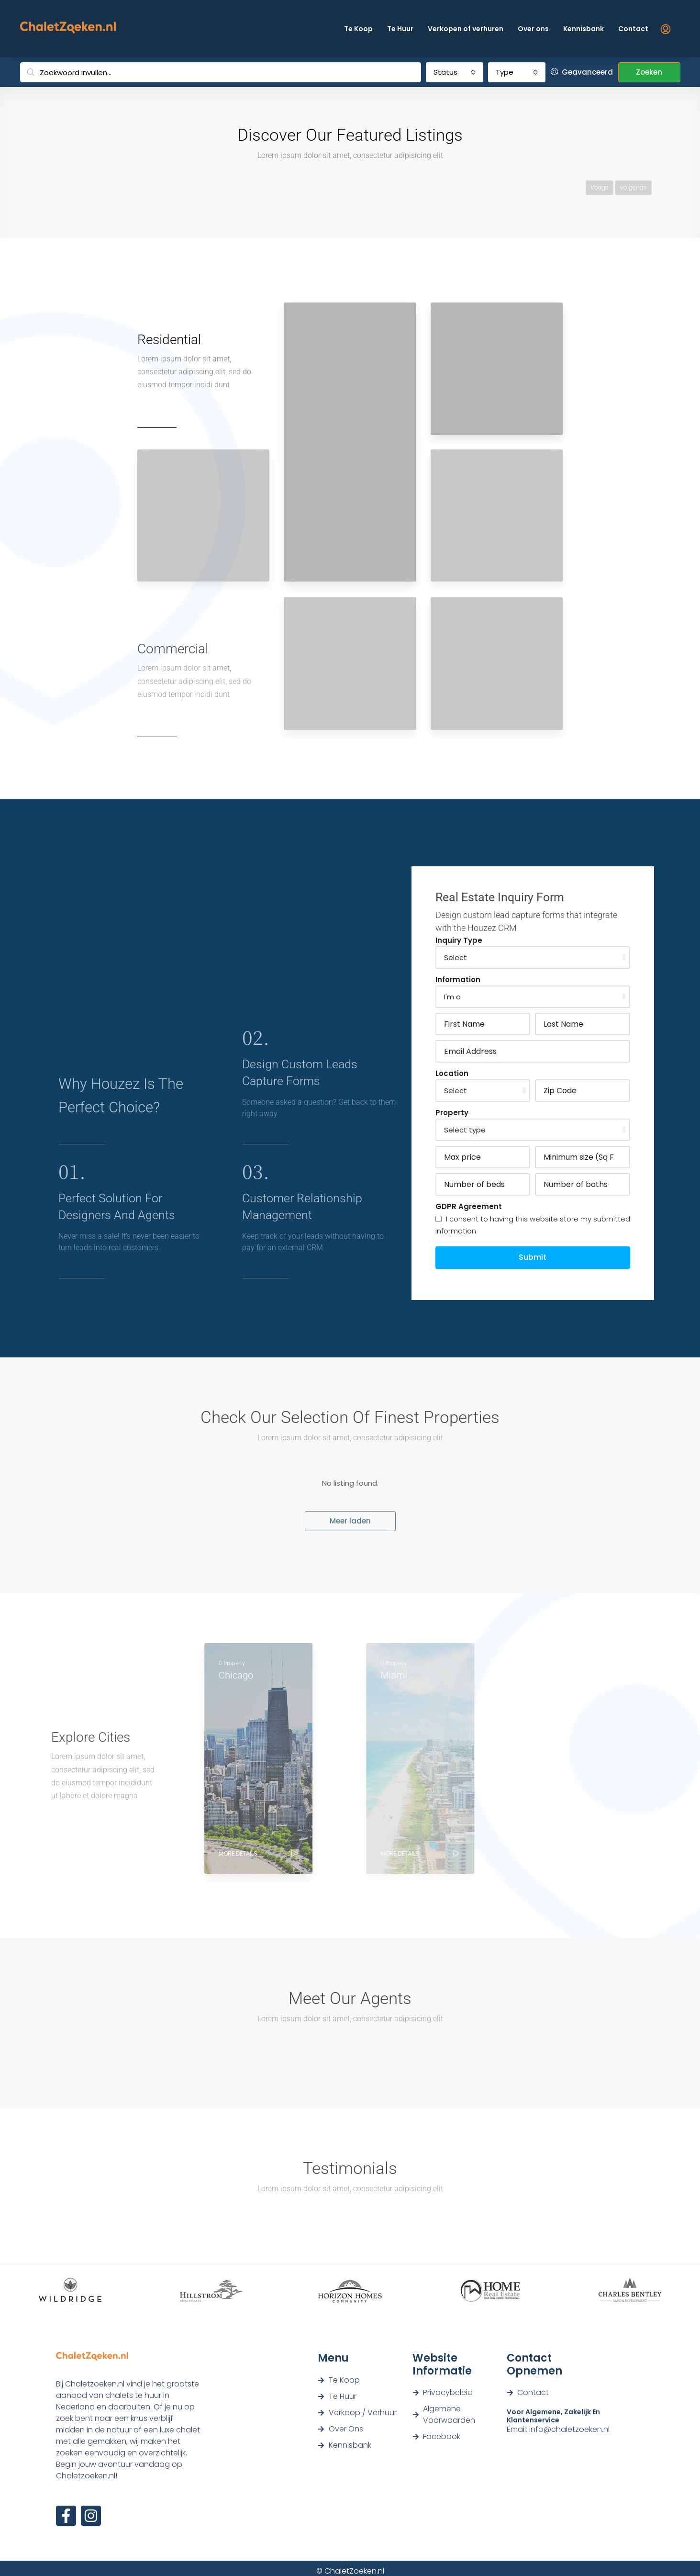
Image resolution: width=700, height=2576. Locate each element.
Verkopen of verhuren (465, 29)
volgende (633, 187)
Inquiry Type (458, 940)
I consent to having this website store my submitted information (532, 1225)
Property (451, 1113)
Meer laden (350, 1521)
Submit (532, 1257)
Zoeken (649, 72)
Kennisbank (583, 29)
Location (451, 1073)
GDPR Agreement (468, 1206)
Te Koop (358, 29)
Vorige (599, 187)
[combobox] (454, 72)
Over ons (533, 29)
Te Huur (400, 29)
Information (457, 979)
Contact (633, 29)
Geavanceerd (582, 72)
